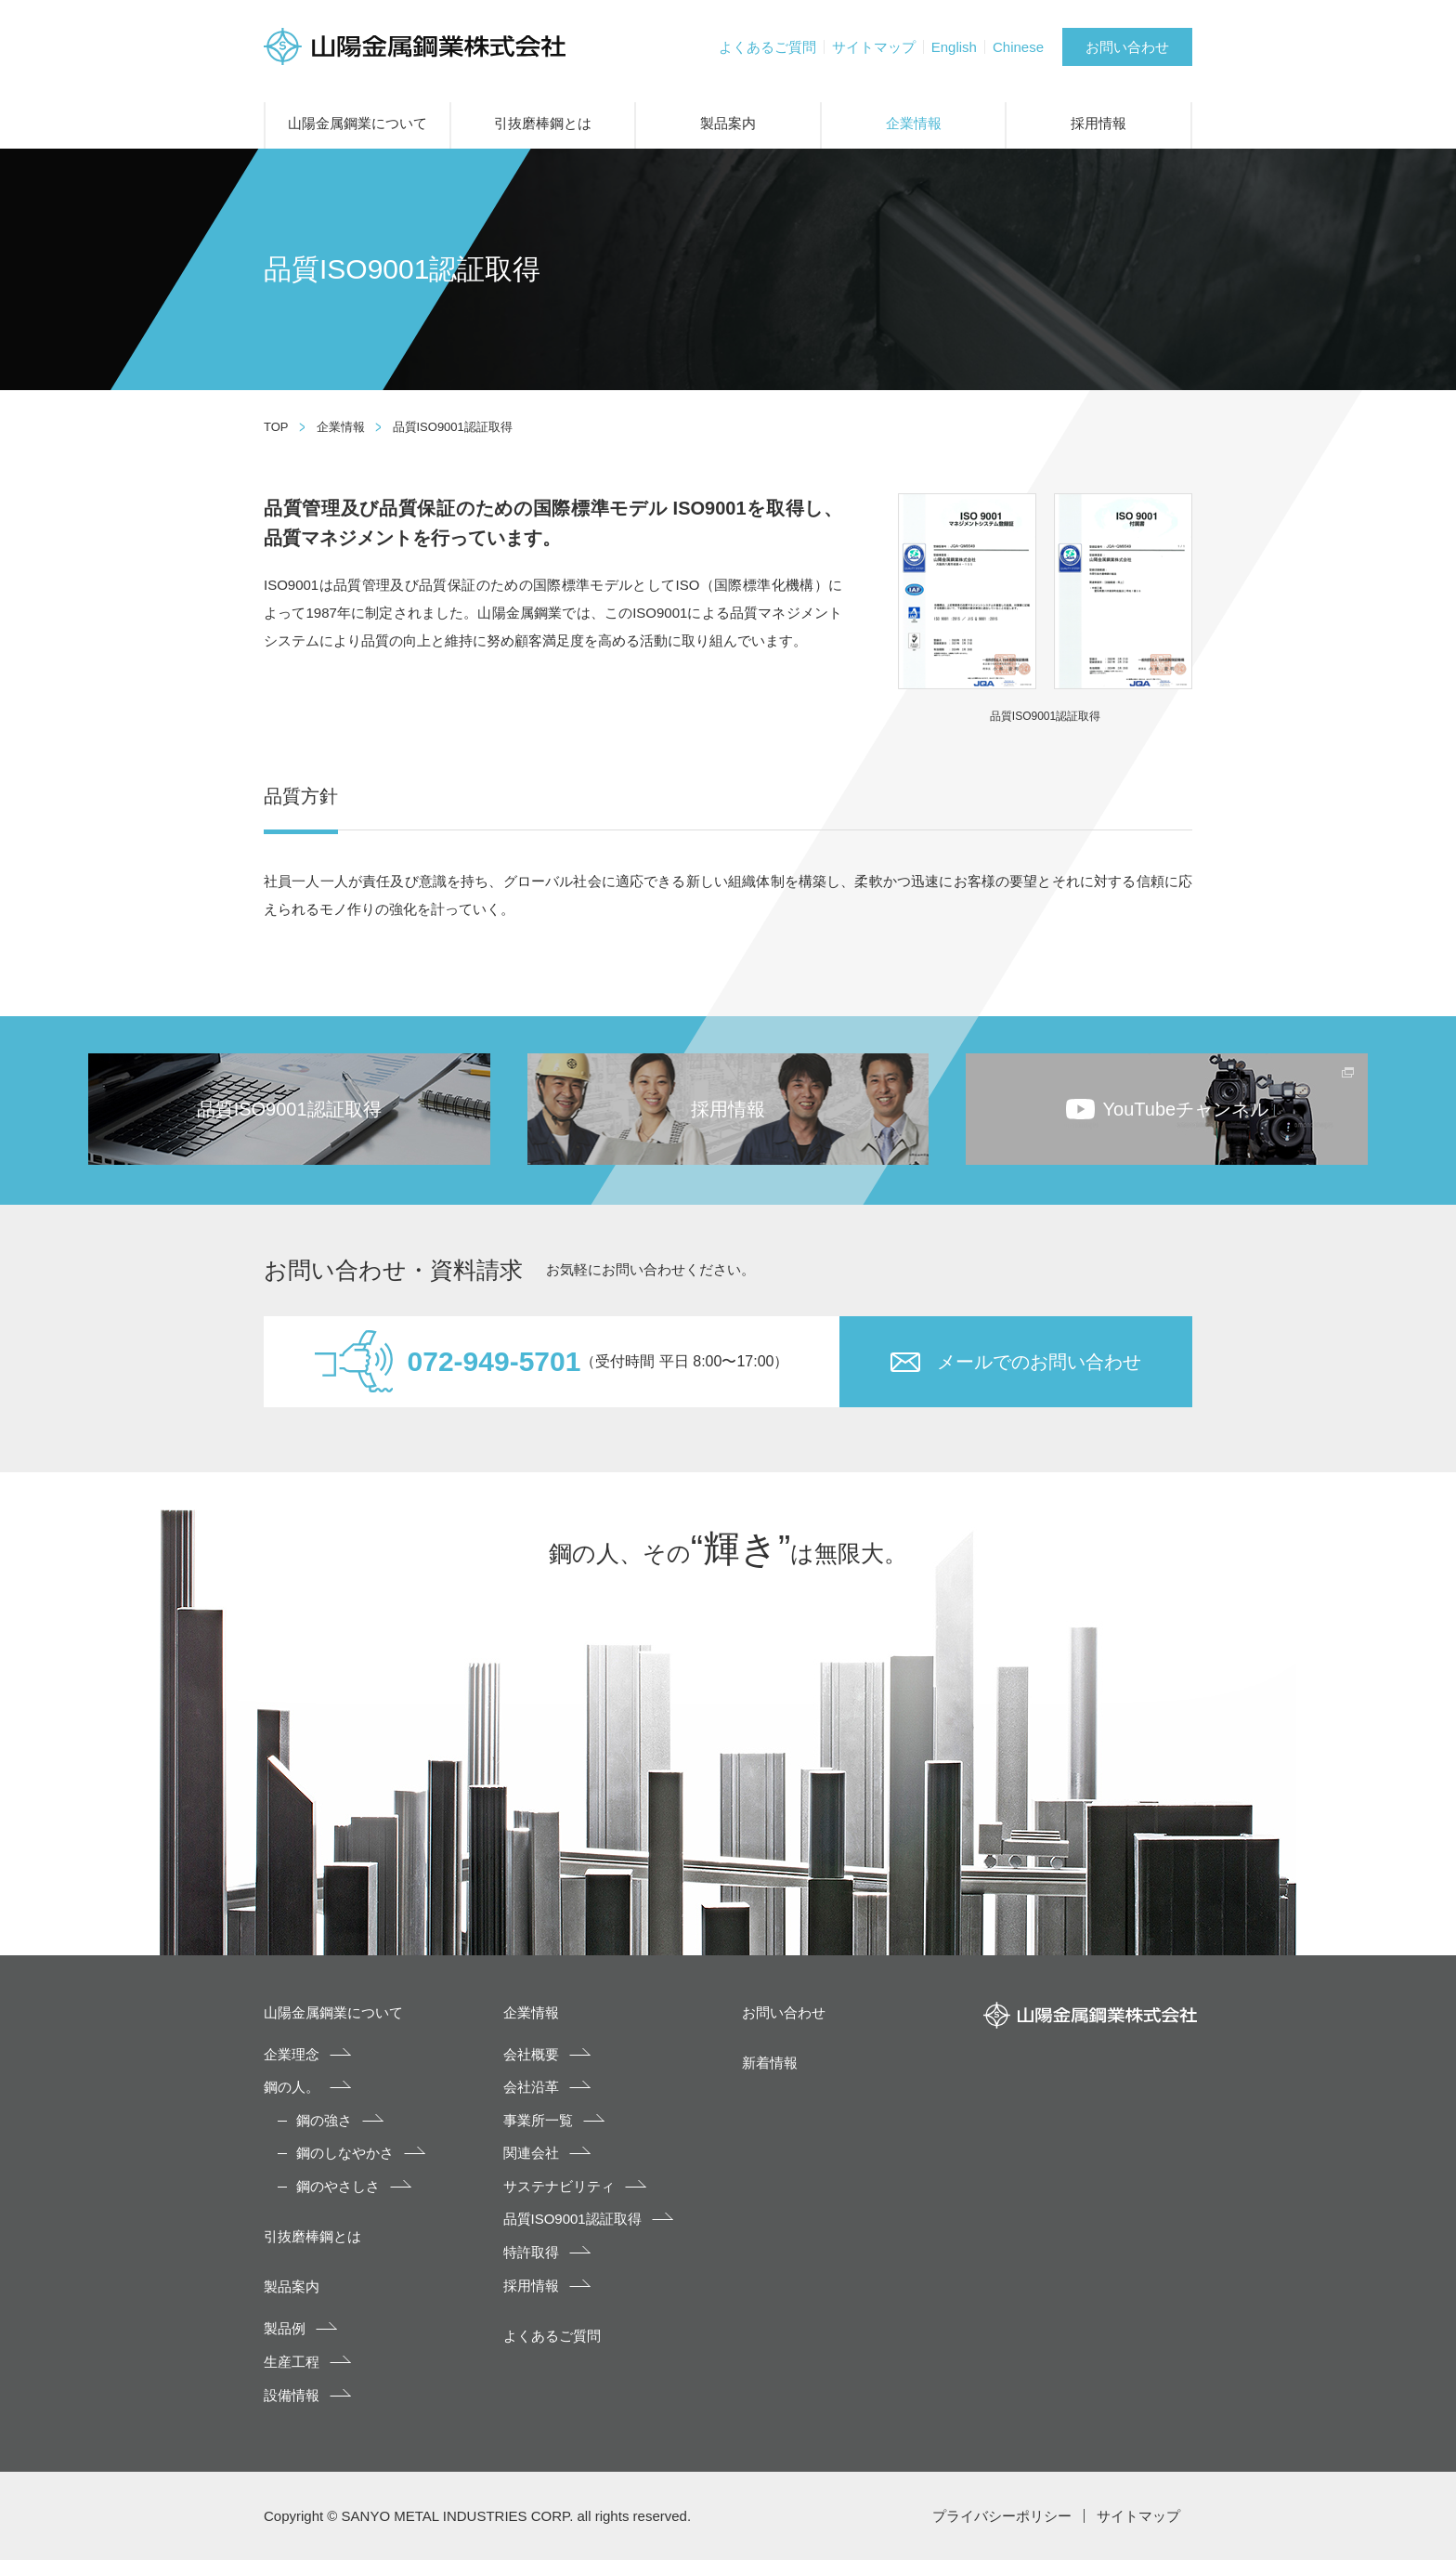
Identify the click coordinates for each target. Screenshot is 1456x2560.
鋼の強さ (324, 2120)
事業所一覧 (538, 2120)
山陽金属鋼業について (357, 123)
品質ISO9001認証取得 (572, 2219)
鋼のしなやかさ (345, 2153)
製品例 (285, 2328)
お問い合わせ (1127, 47)
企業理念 (291, 2054)
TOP (276, 427)
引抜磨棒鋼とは (543, 123)
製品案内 (728, 123)
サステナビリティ (559, 2186)
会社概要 (531, 2054)
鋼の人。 (291, 2087)
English (954, 47)
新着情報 (770, 2062)
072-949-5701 (494, 1361)
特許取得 (531, 2252)
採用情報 (1098, 123)
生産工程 (291, 2362)
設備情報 (291, 2395)
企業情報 (914, 123)
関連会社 (531, 2153)
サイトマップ (874, 47)
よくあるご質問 (767, 47)
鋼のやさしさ (338, 2186)
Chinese (1018, 47)
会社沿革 (531, 2087)
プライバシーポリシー (1002, 2516)
